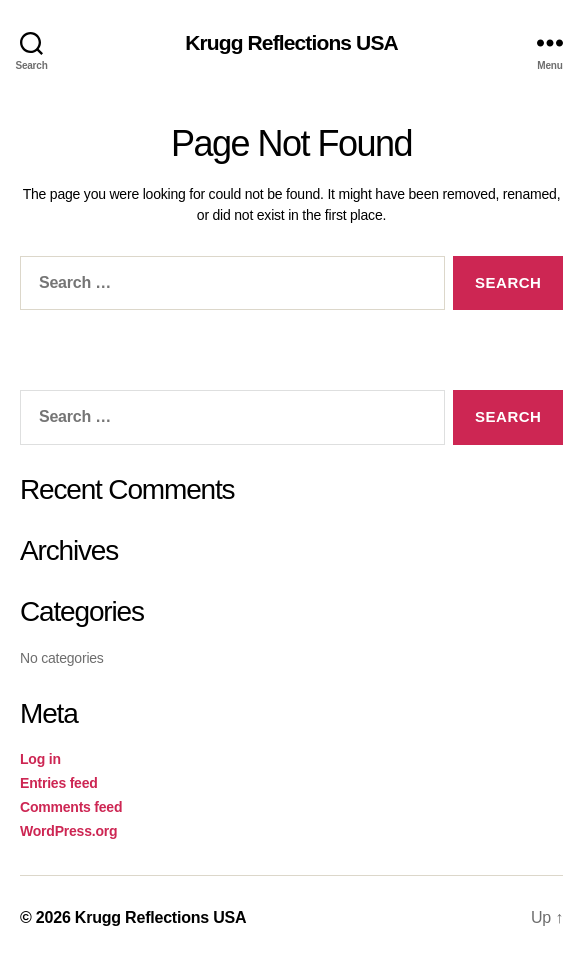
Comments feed (71, 807)
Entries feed (59, 783)
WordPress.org (68, 831)
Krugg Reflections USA (291, 42)
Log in (40, 759)
